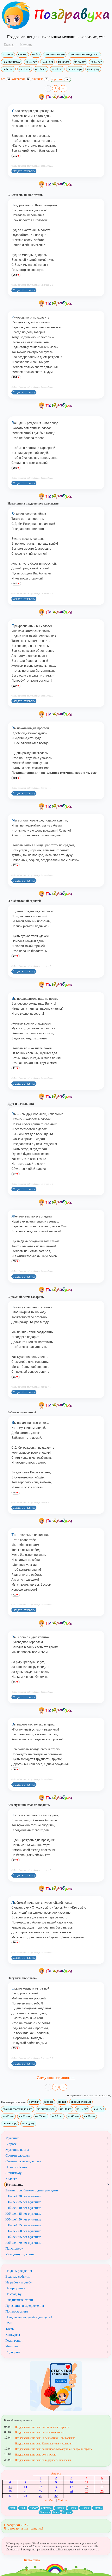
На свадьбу (13, 2294)
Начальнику (14, 2184)
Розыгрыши (13, 2340)
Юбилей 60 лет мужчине (23, 2231)
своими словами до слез (84, 54)
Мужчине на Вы (17, 2150)
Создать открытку (24, 171)
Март (56, 2512)
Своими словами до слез (23, 2161)
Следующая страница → (56, 2078)
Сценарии (12, 2352)
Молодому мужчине (19, 2254)
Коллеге (11, 2179)
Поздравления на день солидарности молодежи (43, 2459)
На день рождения (18, 2271)
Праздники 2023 (16, 2525)
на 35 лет (47, 61)
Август (33, 2507)
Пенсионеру (14, 2248)
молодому (93, 69)
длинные (40, 79)
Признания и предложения (24, 2305)
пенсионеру (75, 69)
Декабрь (85, 2507)
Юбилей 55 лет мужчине (23, 2225)
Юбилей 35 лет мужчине (23, 2202)
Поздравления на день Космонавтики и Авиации (43, 2443)
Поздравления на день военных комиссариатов (42, 2427)
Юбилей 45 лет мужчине (23, 2213)
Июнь (12, 2507)
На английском (16, 2167)
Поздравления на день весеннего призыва (39, 2432)
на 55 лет (8, 69)
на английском (12, 61)
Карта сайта (32, 2560)
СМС (9, 2323)
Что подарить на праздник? (23, 2528)
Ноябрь (73, 2507)
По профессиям (16, 2311)
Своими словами (17, 2155)
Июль (23, 2507)
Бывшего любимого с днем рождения (32, 2190)
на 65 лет (41, 69)
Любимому (13, 2173)
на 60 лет (24, 69)
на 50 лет (96, 61)
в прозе (22, 54)
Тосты (9, 2329)
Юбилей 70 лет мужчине (23, 2243)
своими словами (55, 54)
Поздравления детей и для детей (28, 2317)
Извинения (13, 2346)
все (6, 79)
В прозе (11, 2144)
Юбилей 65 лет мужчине (23, 2237)
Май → (62, 2500)
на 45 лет (80, 61)
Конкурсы (12, 2335)
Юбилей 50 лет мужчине (23, 2219)
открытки (21, 79)
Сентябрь (46, 2507)
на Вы (36, 54)
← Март (50, 2500)
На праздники (15, 2288)
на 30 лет (31, 61)
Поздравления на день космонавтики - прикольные (45, 2437)
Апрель (56, 2473)
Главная (9, 44)
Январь (98, 2507)
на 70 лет (57, 69)
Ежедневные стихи (19, 2300)
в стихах (8, 54)
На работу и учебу (18, 2282)
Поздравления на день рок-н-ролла (35, 2454)
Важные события (17, 2276)
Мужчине (12, 2138)
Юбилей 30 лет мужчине (23, 2196)
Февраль (45, 2512)
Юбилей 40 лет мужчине (23, 2208)
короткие (60, 79)
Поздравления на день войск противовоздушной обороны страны (53, 2448)
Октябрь (60, 2507)
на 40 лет (63, 61)
